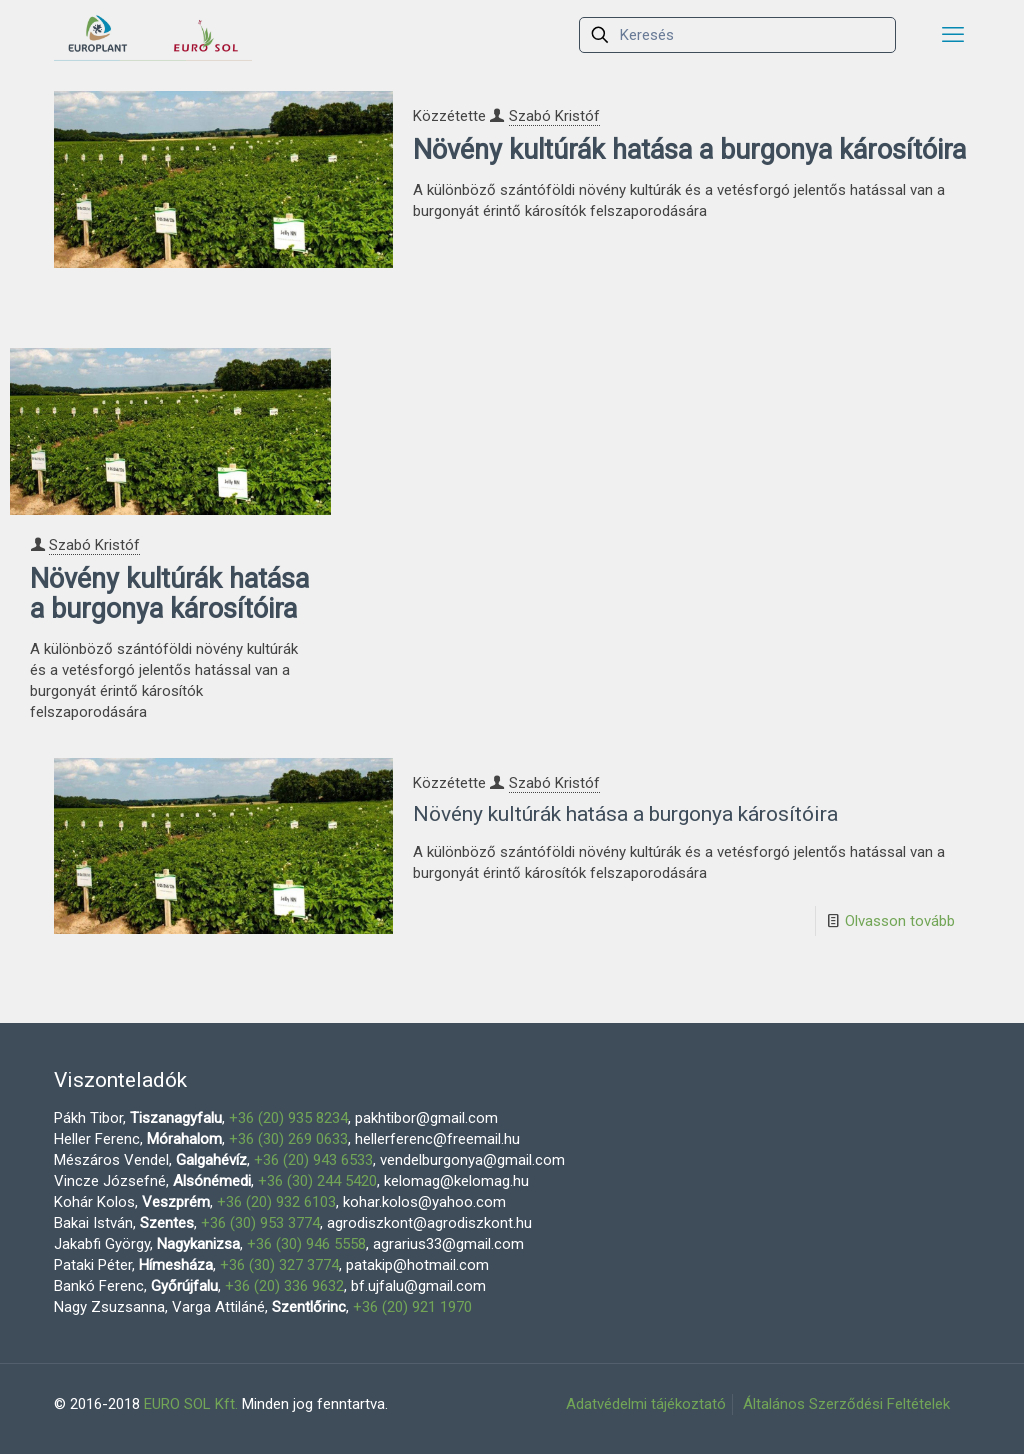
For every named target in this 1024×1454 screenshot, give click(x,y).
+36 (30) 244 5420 (317, 1181)
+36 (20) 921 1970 (412, 1307)
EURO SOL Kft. (191, 1404)
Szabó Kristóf (554, 116)
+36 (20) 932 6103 (276, 1202)
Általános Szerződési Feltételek (846, 1404)
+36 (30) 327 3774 (279, 1265)
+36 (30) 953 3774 (260, 1223)
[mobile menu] (953, 35)
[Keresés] (737, 35)
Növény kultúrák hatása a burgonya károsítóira (689, 150)
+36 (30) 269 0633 (288, 1139)
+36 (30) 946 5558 (306, 1244)
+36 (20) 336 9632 (284, 1286)
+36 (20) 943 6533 (313, 1160)
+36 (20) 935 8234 (288, 1118)
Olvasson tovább (900, 921)
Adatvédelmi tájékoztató (646, 1404)
